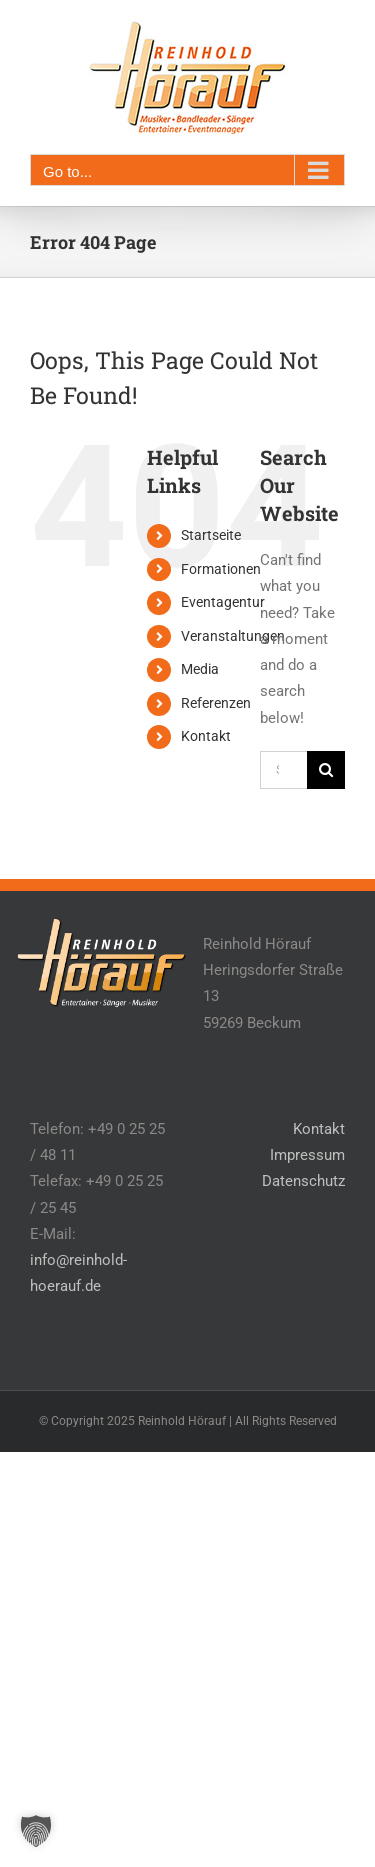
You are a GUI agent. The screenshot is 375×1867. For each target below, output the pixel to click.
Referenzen (216, 703)
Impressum (307, 1155)
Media (200, 669)
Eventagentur (223, 602)
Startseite (211, 535)
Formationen (221, 569)
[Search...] (283, 770)
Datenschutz (303, 1181)
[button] (36, 1831)
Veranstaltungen (233, 636)
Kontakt (206, 736)
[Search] (326, 770)
